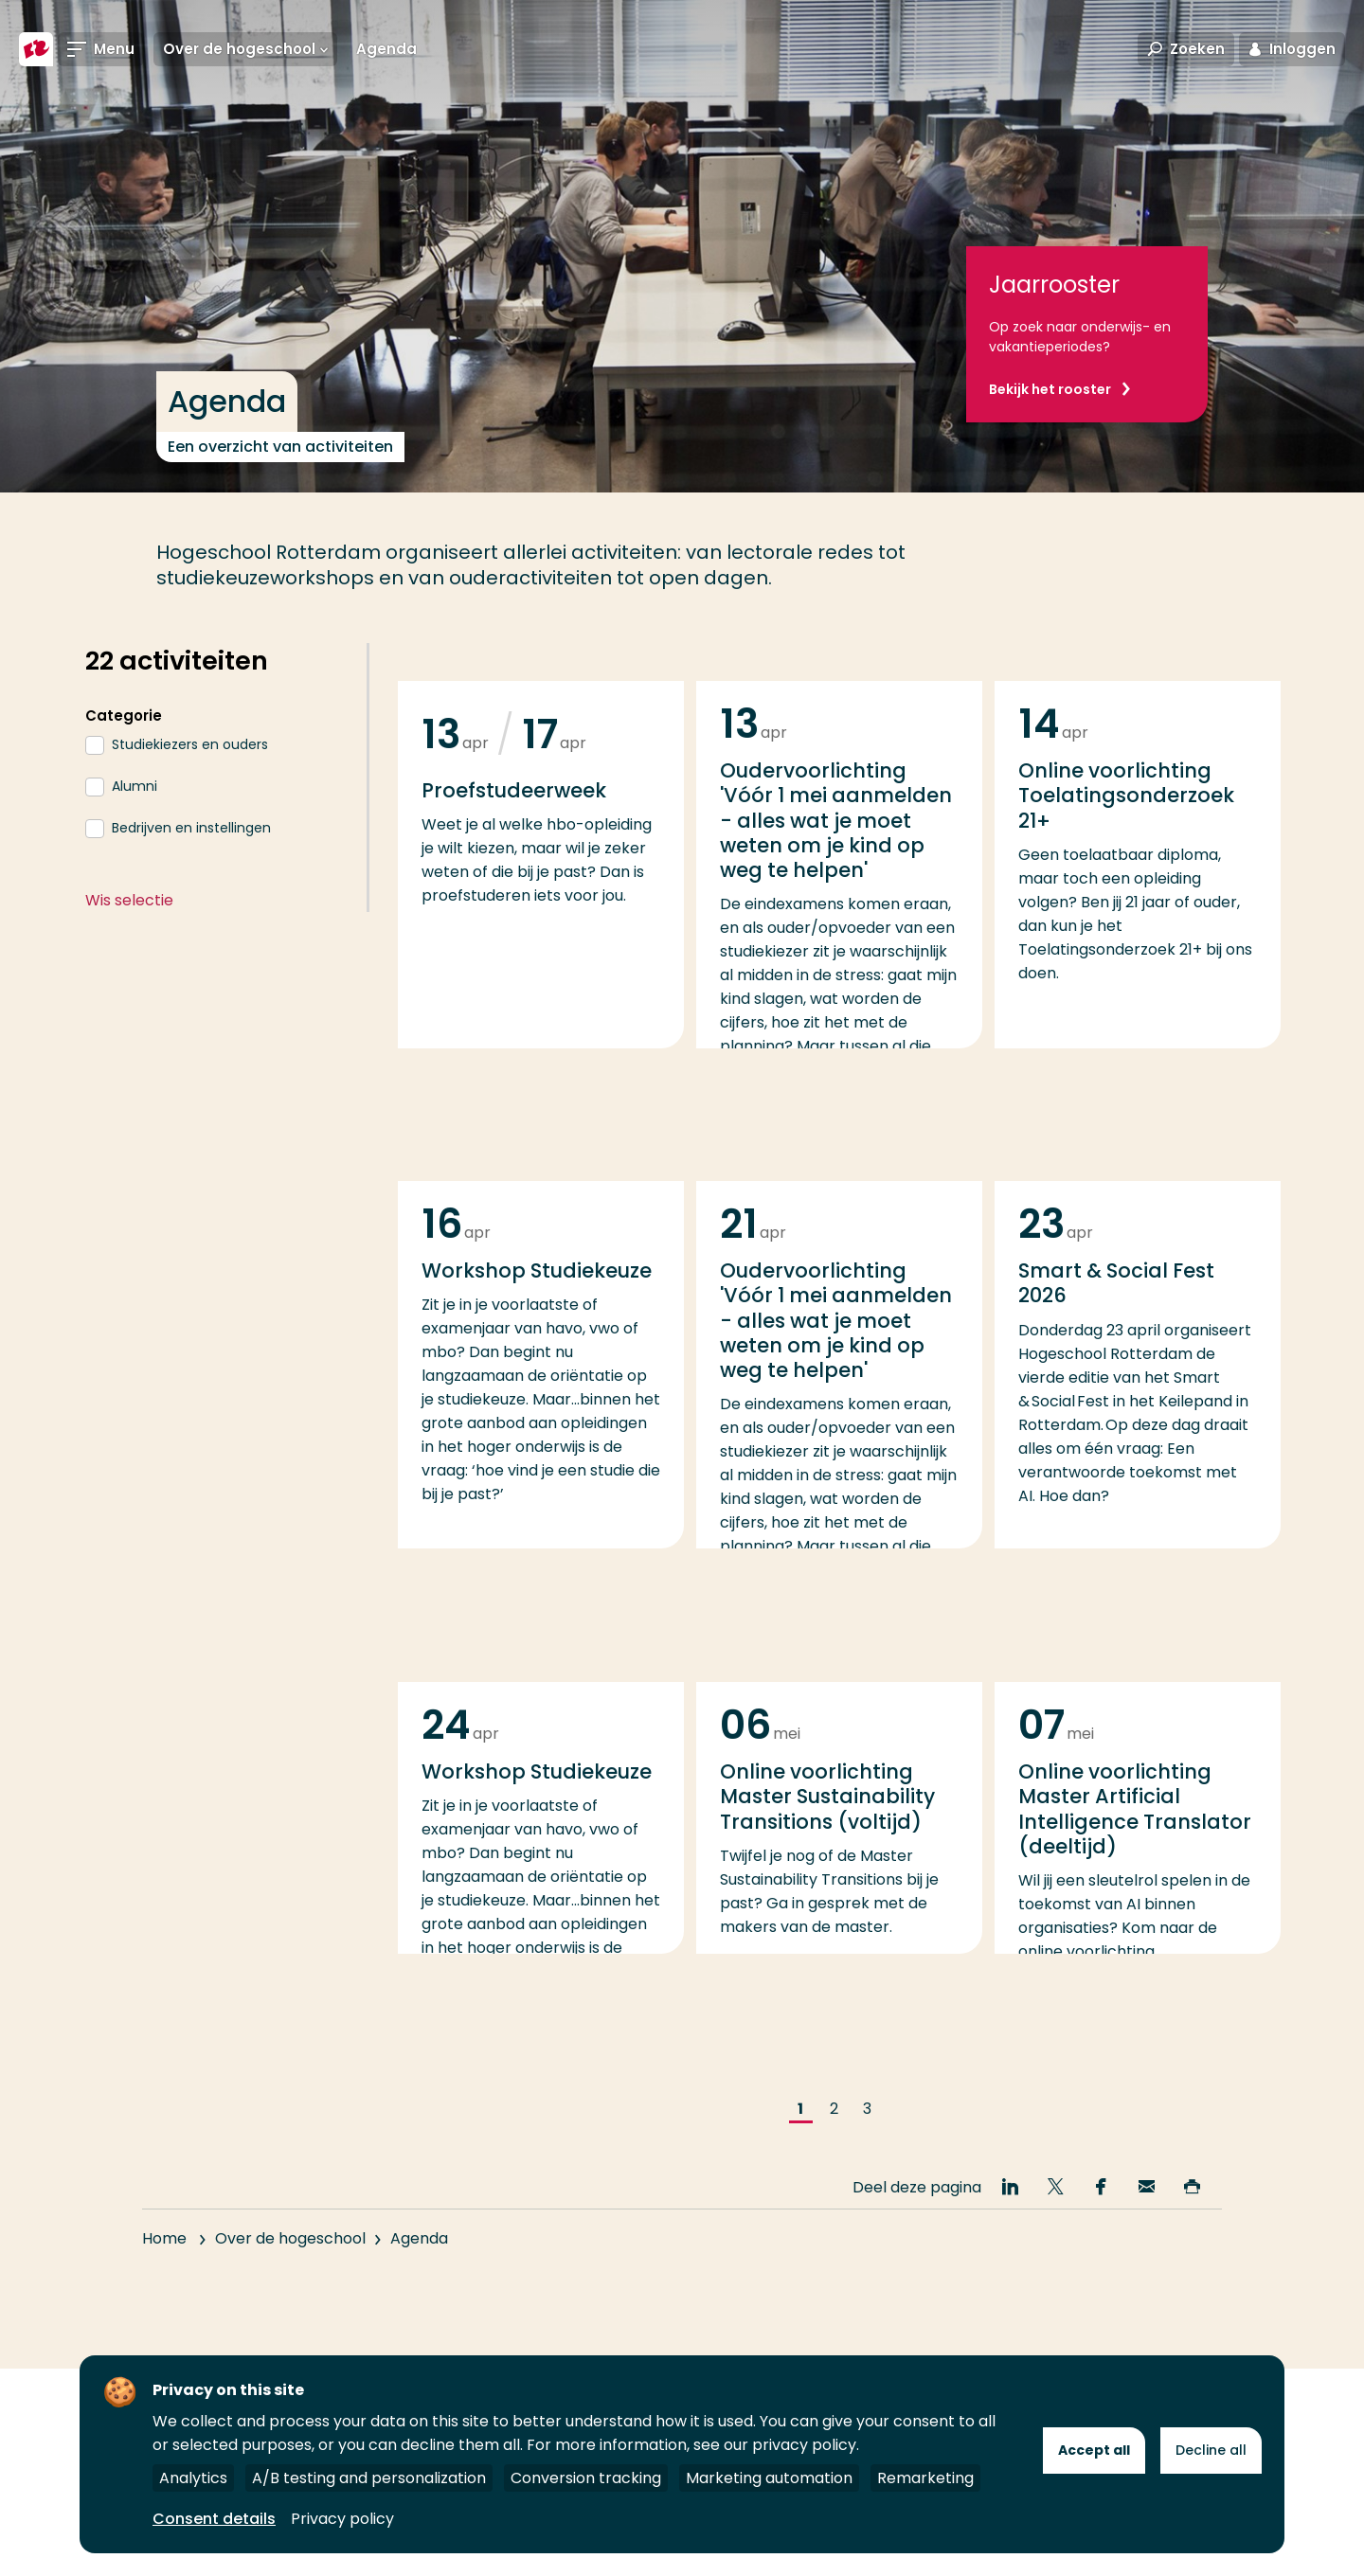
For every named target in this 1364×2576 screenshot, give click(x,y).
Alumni (134, 786)
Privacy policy (342, 2519)
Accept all (1094, 2450)
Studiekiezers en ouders (190, 744)
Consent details (214, 2519)
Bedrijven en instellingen (191, 827)
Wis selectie (129, 900)
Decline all (1211, 2450)
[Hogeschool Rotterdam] (36, 49)
